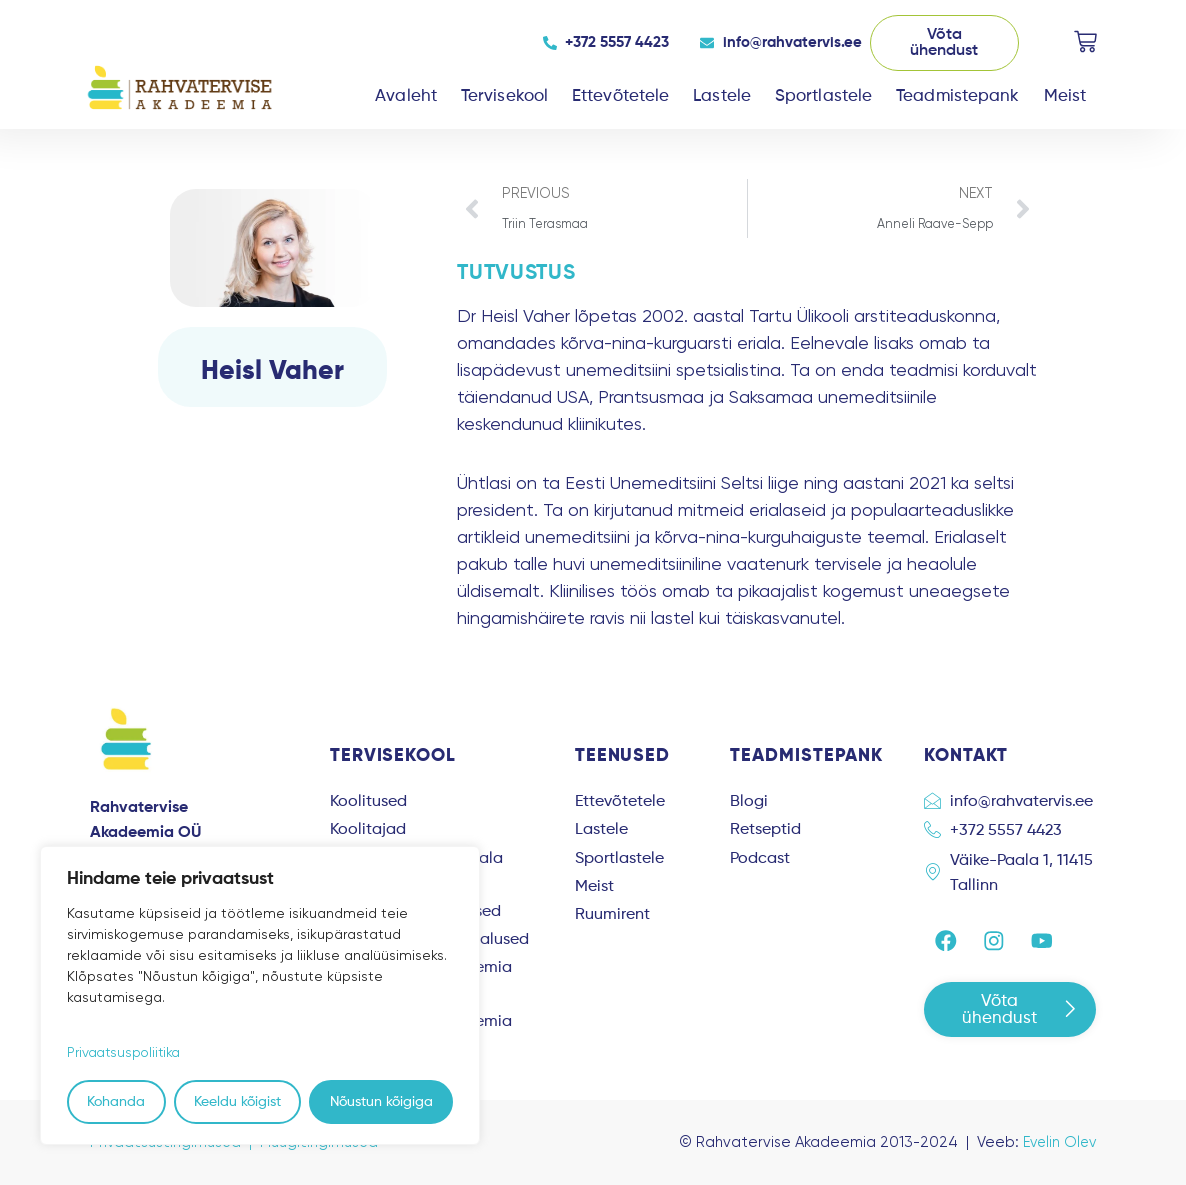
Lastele (722, 96)
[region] (260, 995)
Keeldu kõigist (237, 1102)
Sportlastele (823, 96)
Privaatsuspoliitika (127, 1052)
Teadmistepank (957, 96)
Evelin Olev (1057, 1142)
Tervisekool (504, 96)
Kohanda (116, 1102)
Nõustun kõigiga (381, 1102)
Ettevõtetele (620, 96)
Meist (1065, 96)
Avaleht (406, 96)
